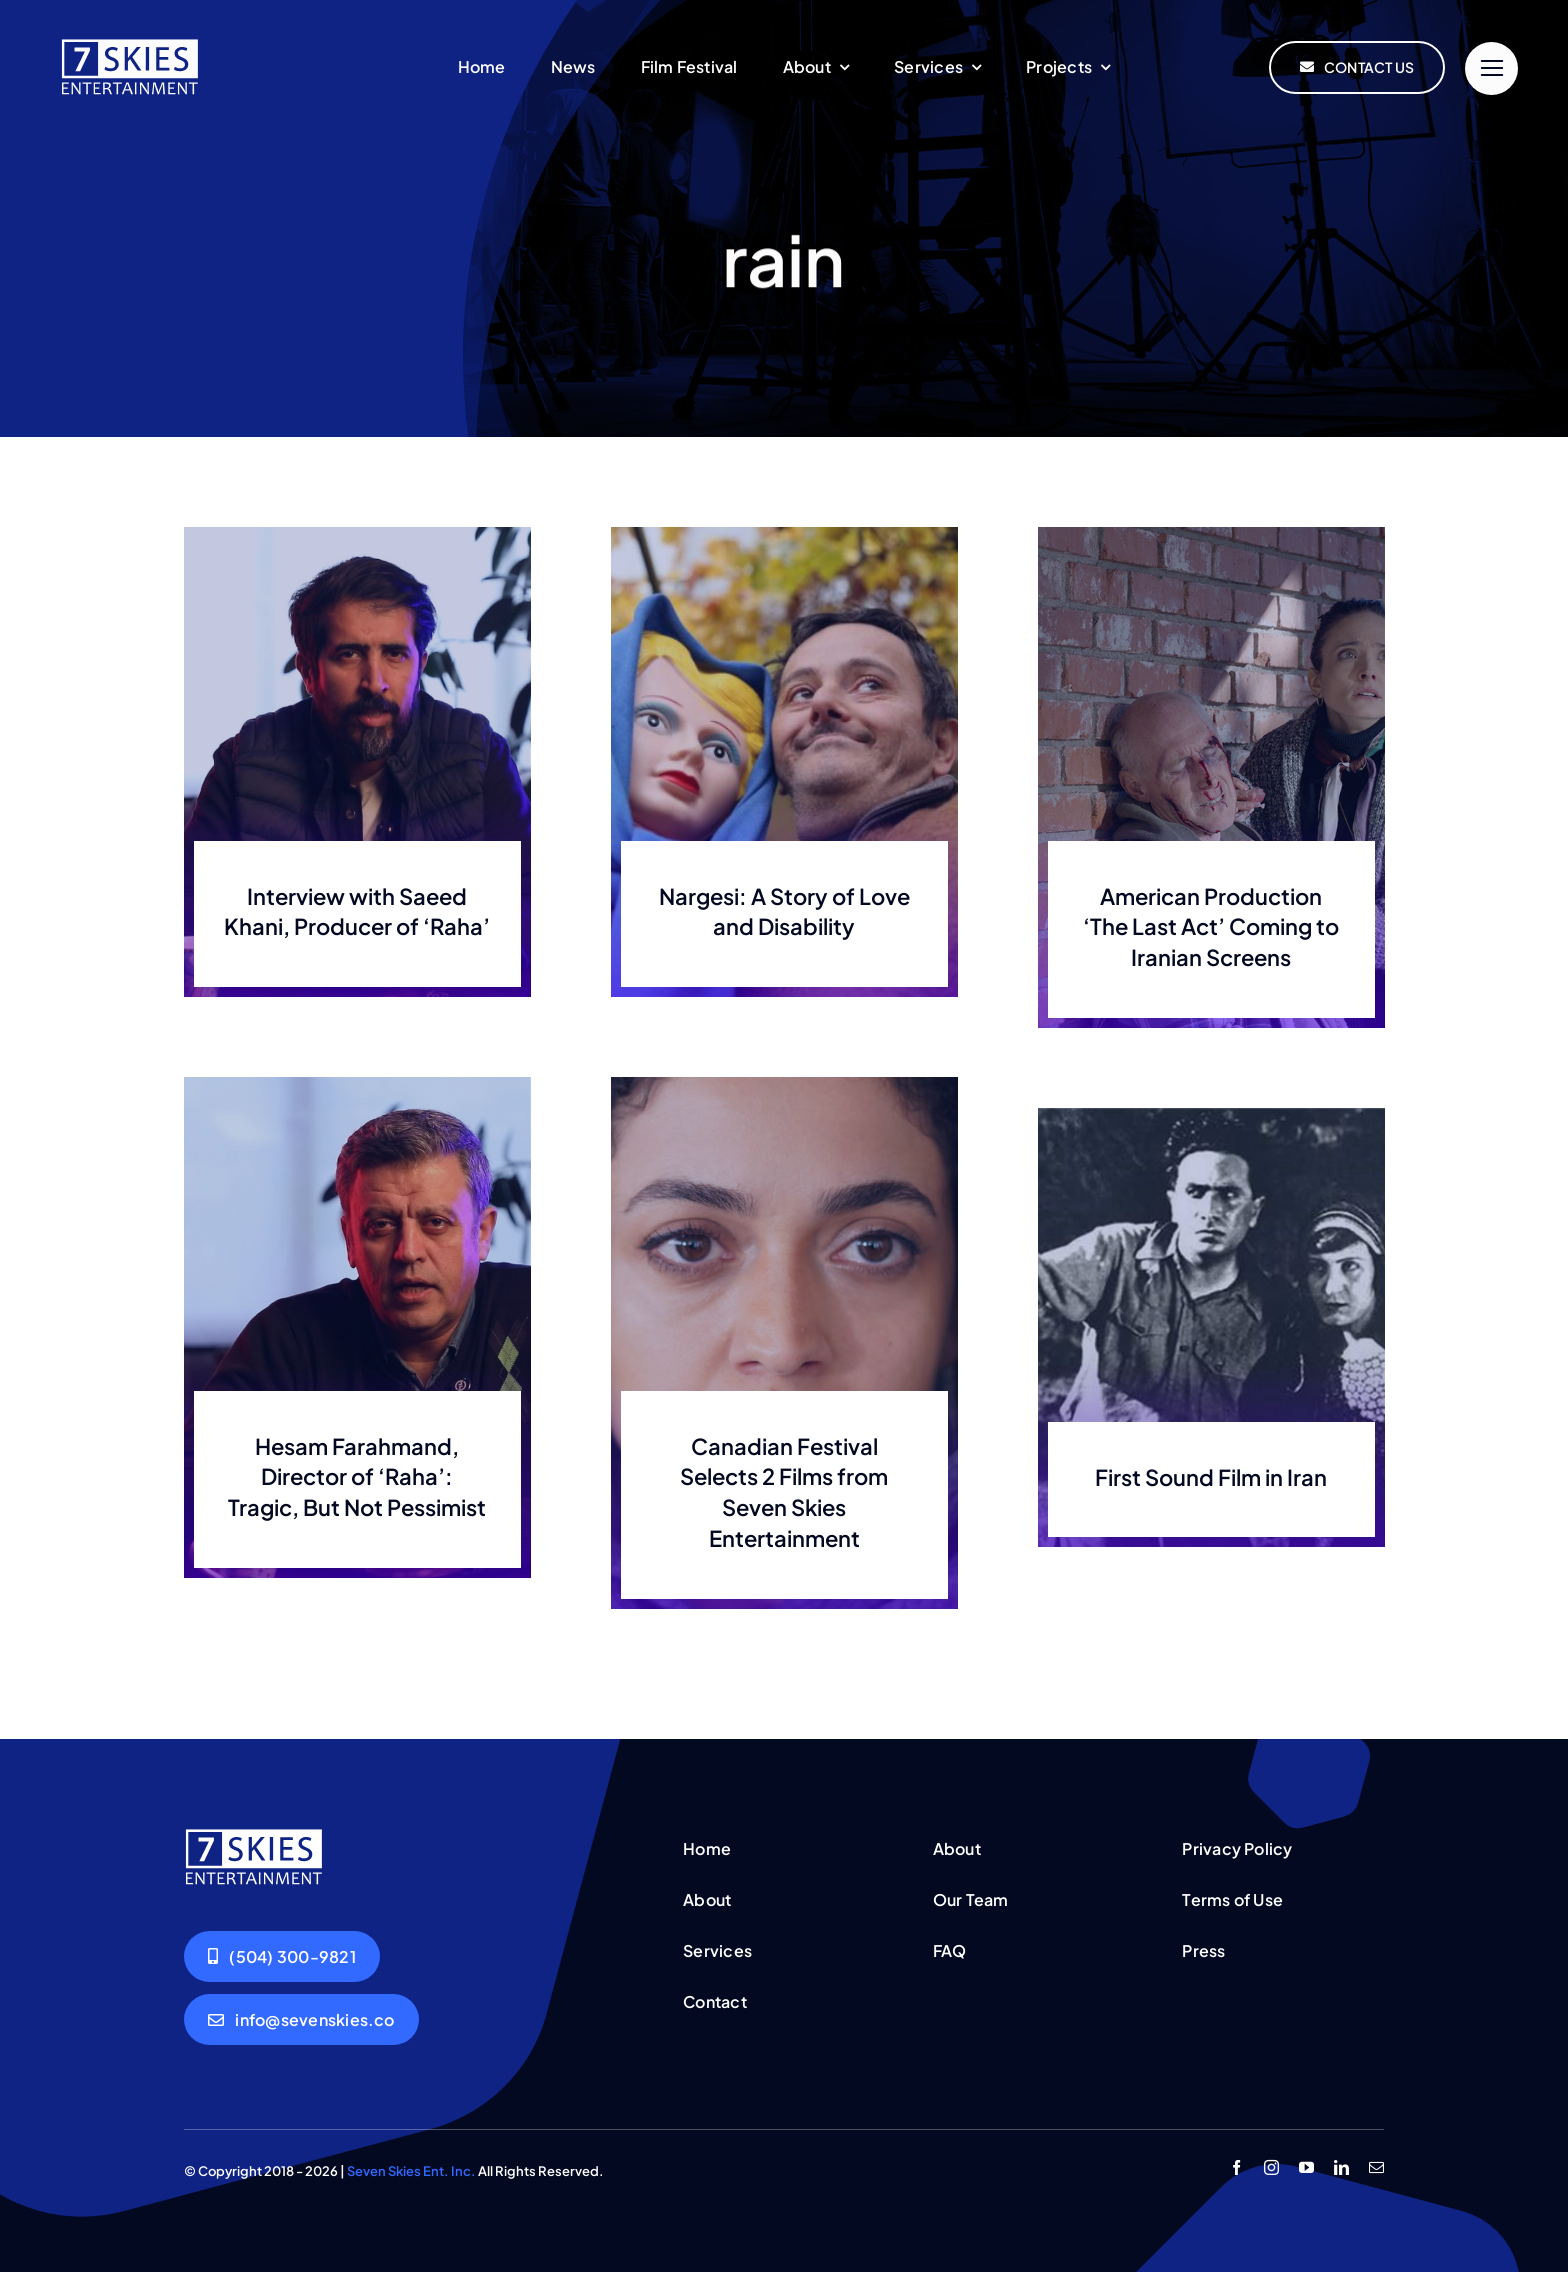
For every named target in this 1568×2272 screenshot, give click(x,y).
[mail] (1376, 2167)
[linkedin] (1341, 2167)
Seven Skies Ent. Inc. (411, 2171)
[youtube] (1306, 2167)
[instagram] (1271, 2167)
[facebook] (1236, 2167)
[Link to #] (1491, 68)
